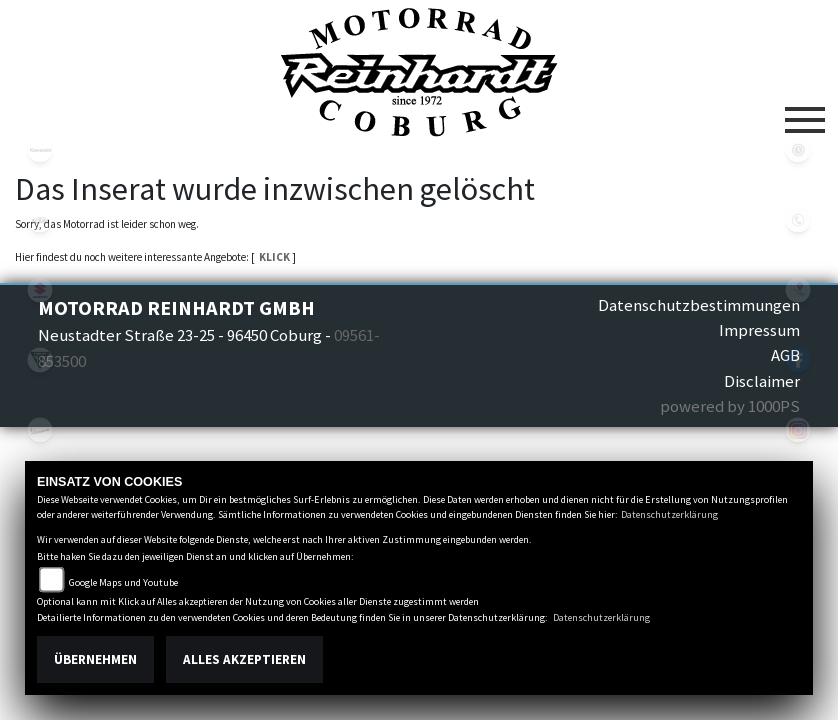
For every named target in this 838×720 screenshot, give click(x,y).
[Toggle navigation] (805, 112)
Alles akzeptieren (244, 659)
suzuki (40, 290)
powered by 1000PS (730, 406)
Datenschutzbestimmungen (699, 305)
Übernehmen (95, 659)
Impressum (759, 330)
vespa (40, 430)
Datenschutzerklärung (669, 514)
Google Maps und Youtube (123, 582)
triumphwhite (40, 360)
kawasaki (40, 150)
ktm (40, 220)
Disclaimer (762, 381)
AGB (785, 355)
